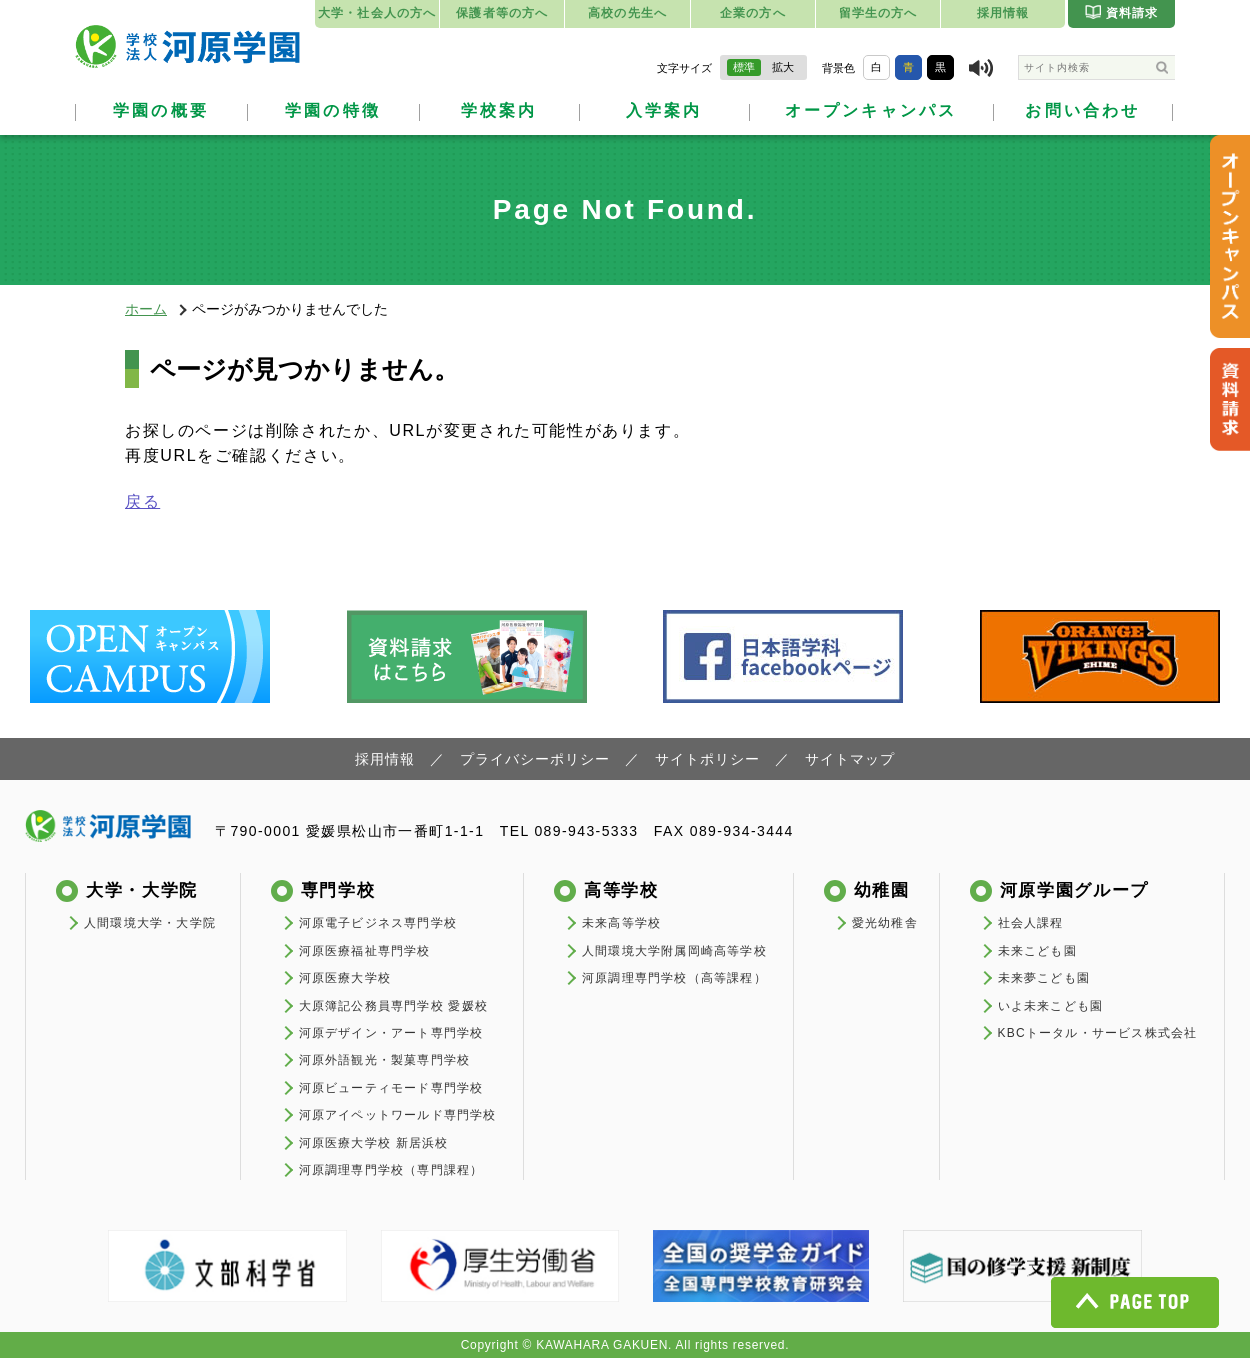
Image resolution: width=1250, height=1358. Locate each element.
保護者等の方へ (502, 12)
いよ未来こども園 (1051, 1006)
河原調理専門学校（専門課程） (391, 1170)
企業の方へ (753, 12)
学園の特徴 (333, 110)
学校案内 (499, 110)
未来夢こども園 (1044, 978)
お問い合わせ (1082, 110)
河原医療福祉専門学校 (365, 951)
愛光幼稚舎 (885, 923)
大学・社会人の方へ (377, 12)
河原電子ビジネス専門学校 (378, 923)
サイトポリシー (707, 759)
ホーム (146, 309)
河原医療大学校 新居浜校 (374, 1143)
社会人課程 (1031, 923)
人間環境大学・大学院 (150, 923)
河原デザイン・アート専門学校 (391, 1033)
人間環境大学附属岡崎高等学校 (674, 951)
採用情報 (1003, 12)
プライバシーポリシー (535, 759)
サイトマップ (850, 759)
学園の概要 (161, 110)
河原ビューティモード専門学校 (391, 1088)
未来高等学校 (621, 923)
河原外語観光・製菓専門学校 (385, 1060)
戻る (142, 501)
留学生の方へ (878, 12)
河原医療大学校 (345, 978)
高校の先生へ (627, 12)
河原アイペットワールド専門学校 (398, 1115)
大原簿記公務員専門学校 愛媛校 (393, 1006)
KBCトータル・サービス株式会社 (1098, 1033)
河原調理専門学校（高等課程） (674, 978)
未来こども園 (1037, 951)
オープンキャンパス (871, 110)
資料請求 (1122, 12)
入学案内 (664, 110)
